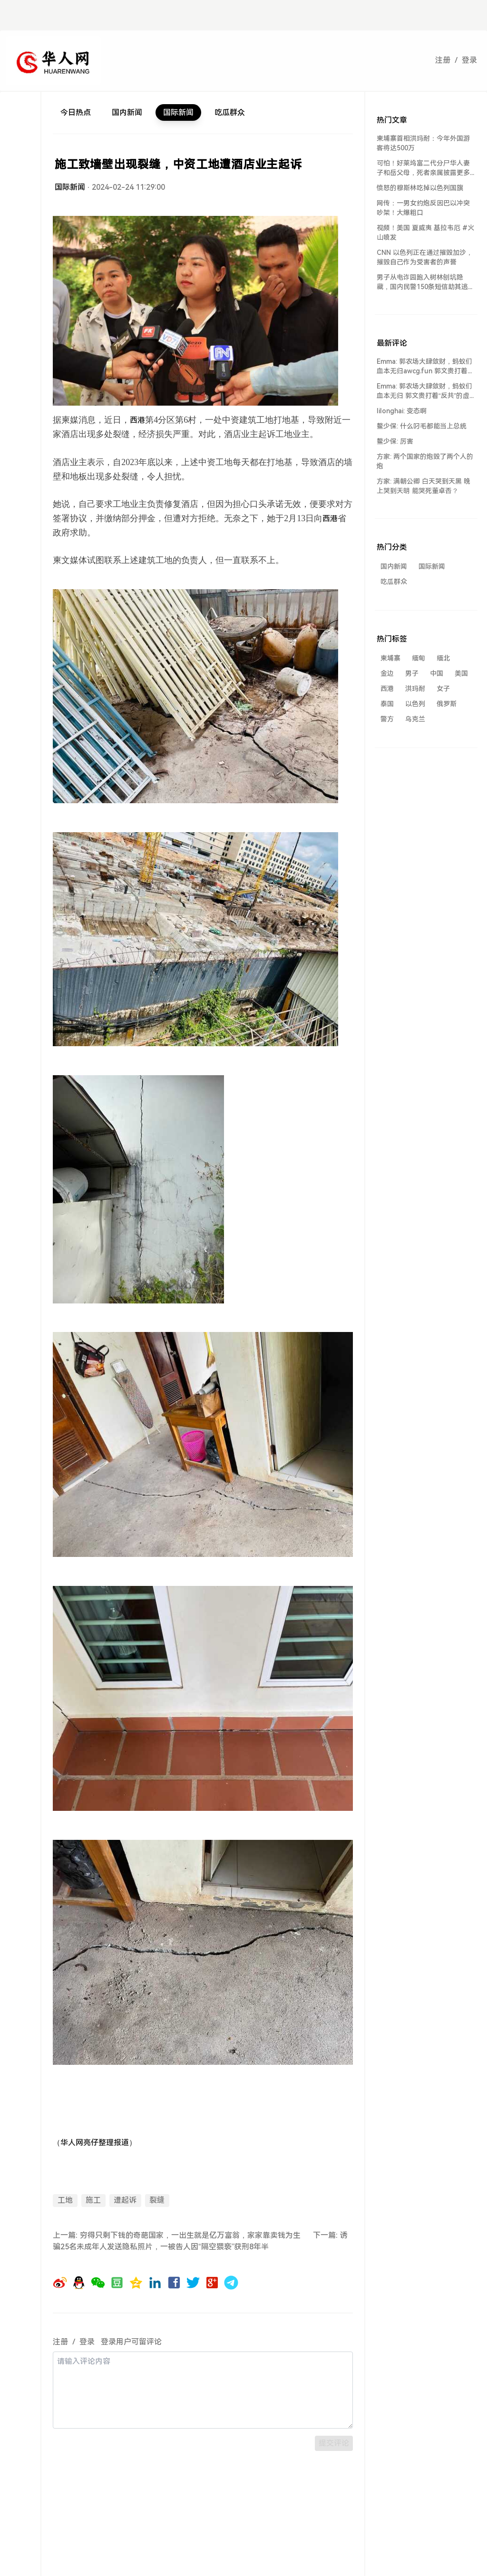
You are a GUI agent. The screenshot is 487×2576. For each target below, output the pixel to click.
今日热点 (75, 112)
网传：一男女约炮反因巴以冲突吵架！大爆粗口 (423, 207)
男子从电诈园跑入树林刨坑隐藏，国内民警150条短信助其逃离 (422, 282)
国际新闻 (178, 112)
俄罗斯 (447, 704)
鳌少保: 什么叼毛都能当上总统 (422, 426)
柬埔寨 (390, 658)
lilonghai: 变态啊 (402, 411)
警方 (387, 719)
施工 (93, 2200)
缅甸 (418, 658)
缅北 (443, 658)
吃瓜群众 (229, 112)
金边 (387, 673)
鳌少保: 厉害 (395, 441)
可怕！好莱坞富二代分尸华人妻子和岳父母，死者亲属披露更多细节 (423, 168)
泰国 (387, 704)
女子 (443, 688)
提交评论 (334, 2443)
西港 (387, 688)
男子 (412, 673)
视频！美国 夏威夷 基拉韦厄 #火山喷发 (425, 232)
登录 (469, 60)
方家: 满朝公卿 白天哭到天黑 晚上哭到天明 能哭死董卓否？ (423, 486)
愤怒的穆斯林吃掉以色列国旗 (420, 188)
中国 (436, 673)
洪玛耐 (415, 688)
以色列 (415, 704)
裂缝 (157, 2200)
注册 (442, 60)
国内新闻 (127, 112)
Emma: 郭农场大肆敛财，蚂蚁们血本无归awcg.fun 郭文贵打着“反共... (424, 367)
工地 (65, 2200)
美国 (461, 673)
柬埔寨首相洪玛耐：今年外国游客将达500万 (423, 143)
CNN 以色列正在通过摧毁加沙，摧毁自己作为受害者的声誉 (425, 257)
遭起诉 (125, 2200)
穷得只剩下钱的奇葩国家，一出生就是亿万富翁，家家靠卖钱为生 (190, 2235)
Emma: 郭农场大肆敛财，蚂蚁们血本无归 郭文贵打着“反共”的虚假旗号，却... (424, 391)
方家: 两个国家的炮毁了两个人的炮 (425, 461)
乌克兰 (415, 719)
